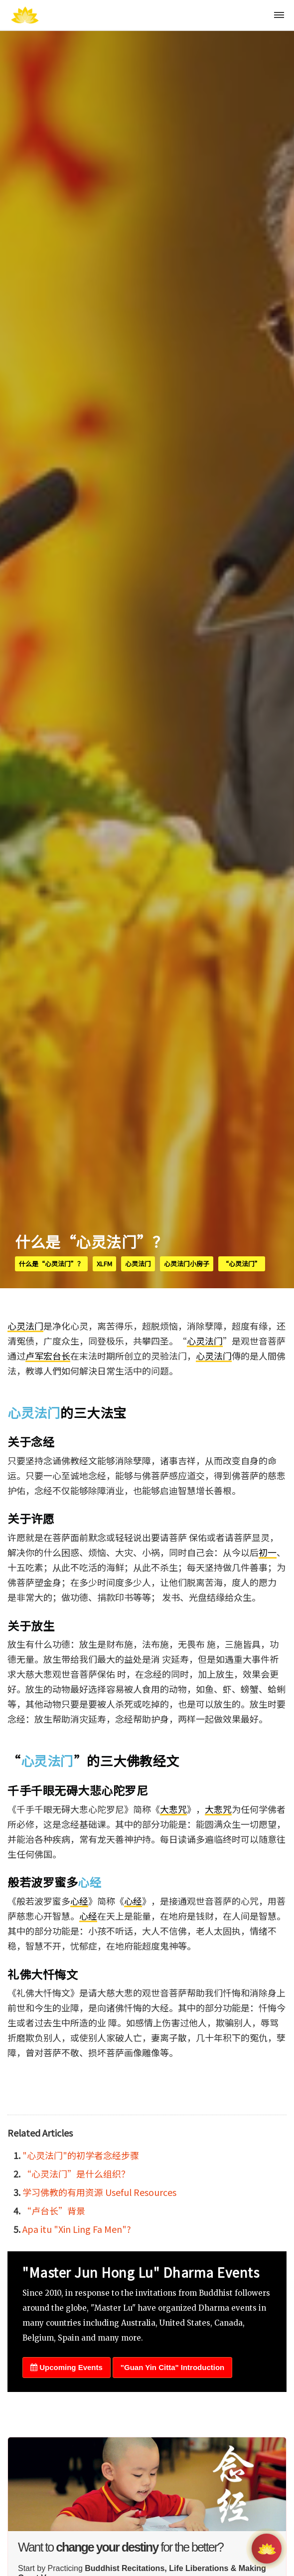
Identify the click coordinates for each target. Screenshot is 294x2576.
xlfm (104, 1263)
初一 (268, 1552)
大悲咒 (173, 1808)
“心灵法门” (241, 1263)
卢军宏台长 (47, 1355)
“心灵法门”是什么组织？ (76, 2173)
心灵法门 (138, 1263)
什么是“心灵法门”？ (51, 1263)
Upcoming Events (66, 2367)
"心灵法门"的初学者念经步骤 (80, 2155)
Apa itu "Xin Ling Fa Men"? (76, 2228)
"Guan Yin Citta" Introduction (172, 2367)
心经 (89, 1881)
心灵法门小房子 (186, 1263)
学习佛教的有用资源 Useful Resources (99, 2191)
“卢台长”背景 (53, 2210)
